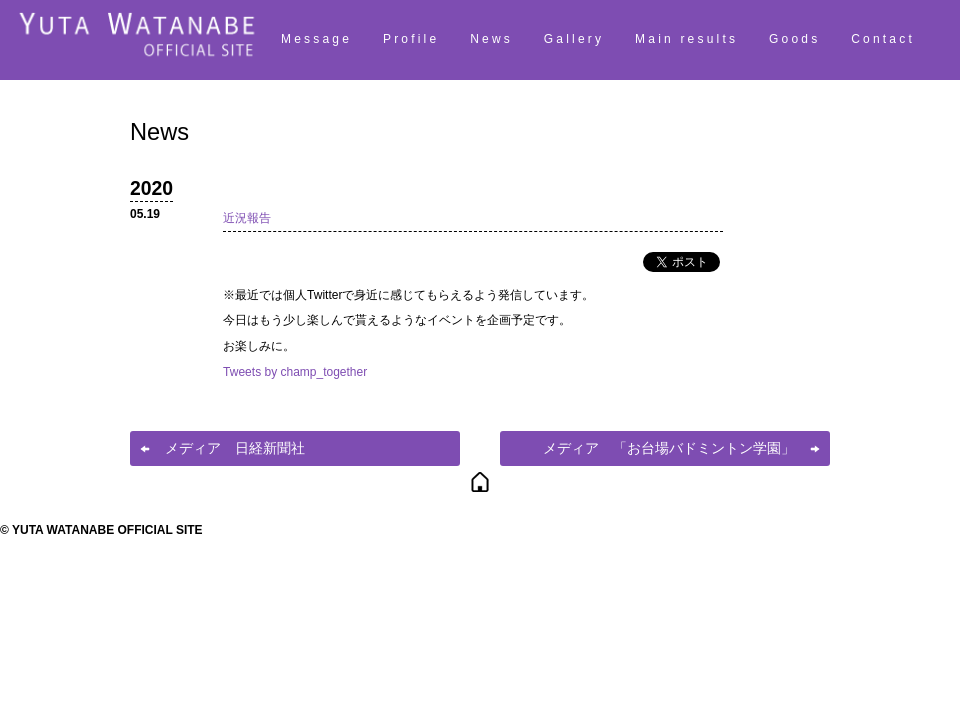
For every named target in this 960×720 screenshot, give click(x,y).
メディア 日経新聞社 (235, 448)
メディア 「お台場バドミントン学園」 (669, 448)
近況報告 (247, 218)
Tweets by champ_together (295, 372)
